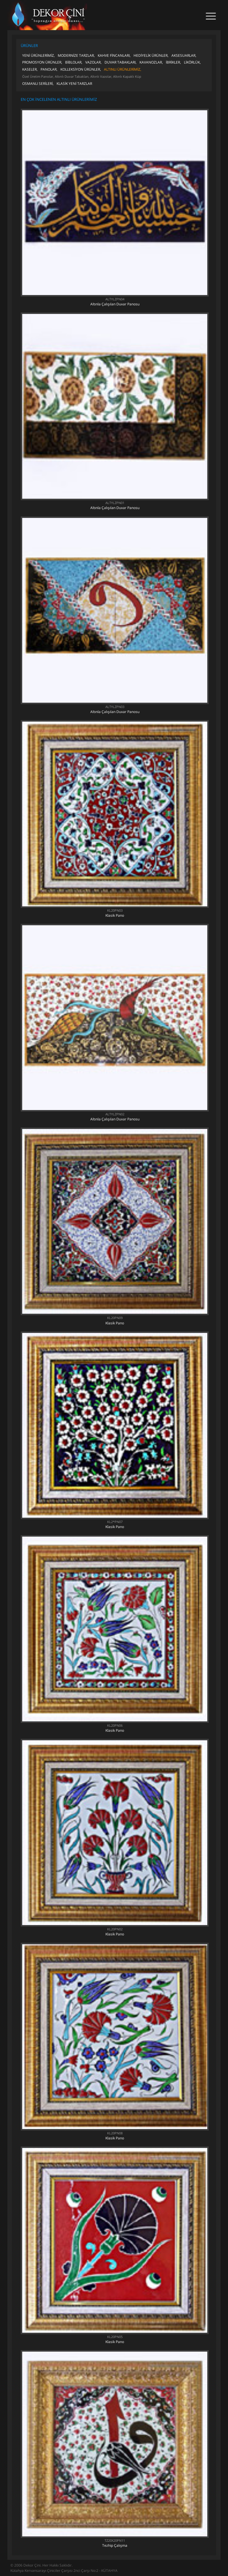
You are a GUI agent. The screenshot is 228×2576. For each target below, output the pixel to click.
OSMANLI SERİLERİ (37, 83)
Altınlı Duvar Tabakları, (72, 76)
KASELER (29, 69)
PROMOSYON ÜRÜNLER (41, 62)
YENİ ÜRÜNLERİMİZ (38, 55)
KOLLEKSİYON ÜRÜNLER (80, 69)
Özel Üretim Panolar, (38, 76)
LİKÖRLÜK (192, 62)
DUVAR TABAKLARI (120, 62)
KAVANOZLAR (150, 62)
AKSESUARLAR (183, 55)
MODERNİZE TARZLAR (76, 55)
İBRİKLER (173, 62)
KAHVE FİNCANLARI (114, 55)
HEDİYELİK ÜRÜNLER (151, 55)
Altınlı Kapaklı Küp (127, 76)
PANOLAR (49, 69)
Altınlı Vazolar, (101, 76)
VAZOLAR (93, 62)
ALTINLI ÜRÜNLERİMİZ (122, 69)
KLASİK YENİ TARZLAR (74, 83)
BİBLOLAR (73, 62)
